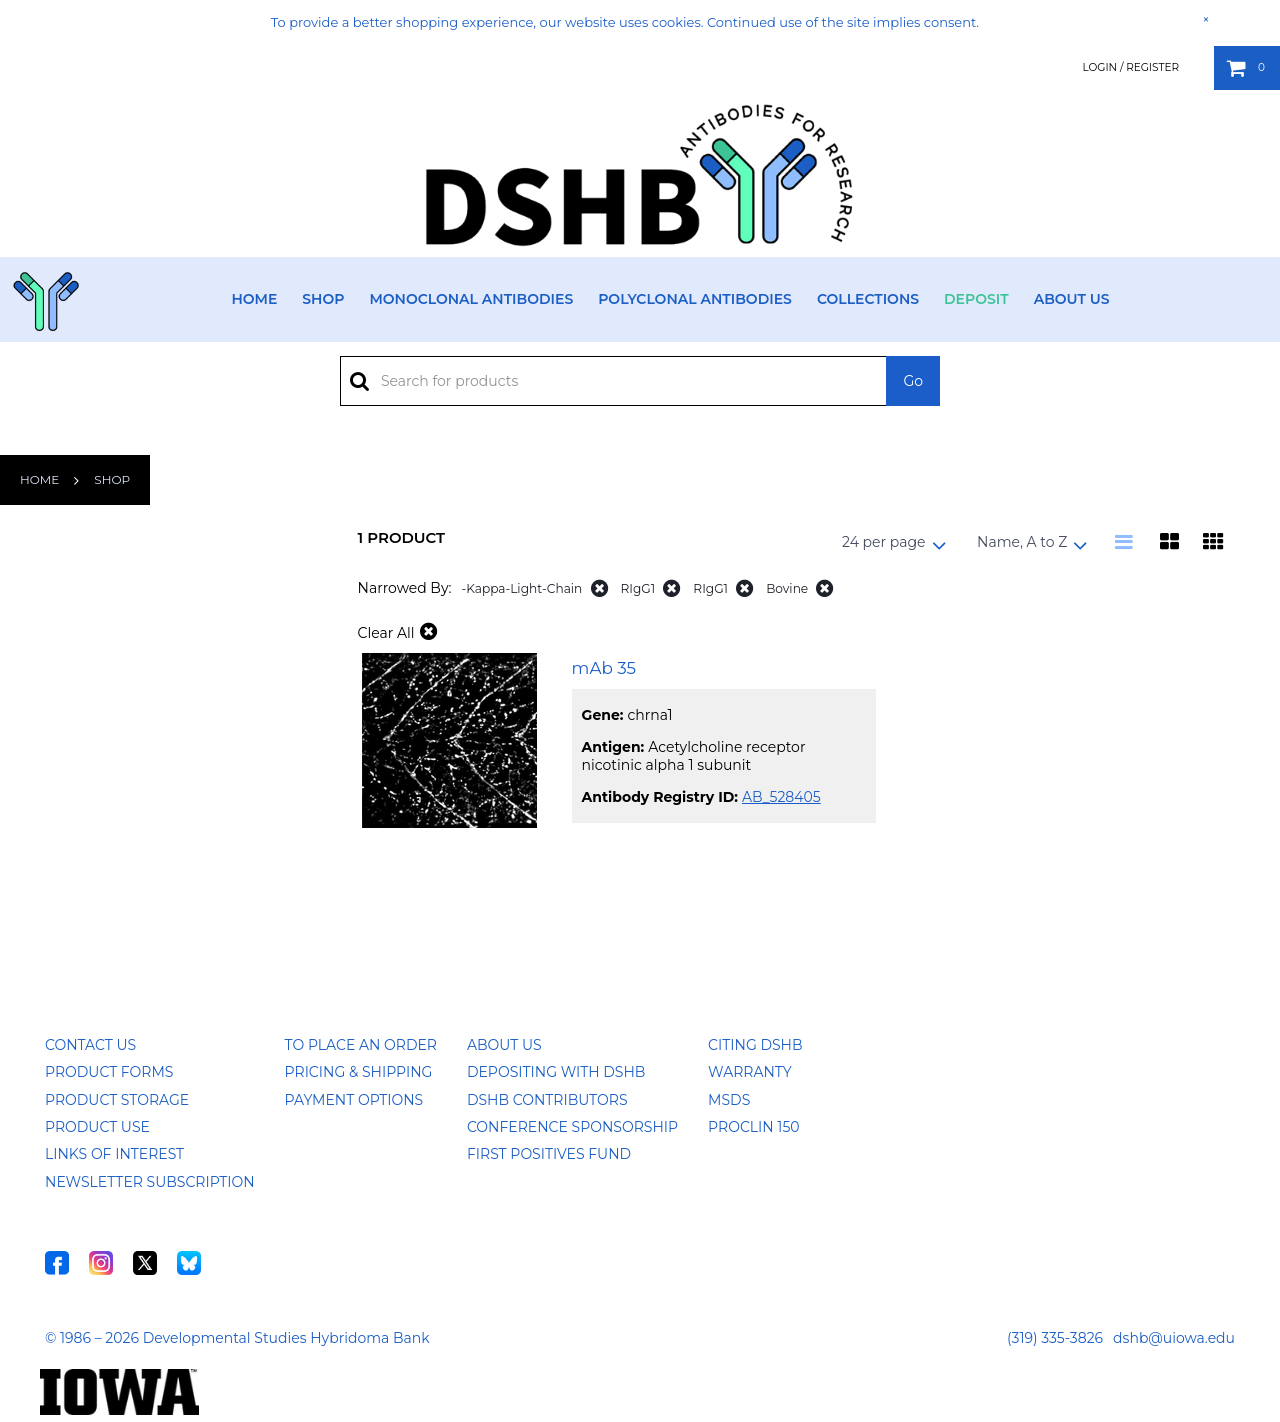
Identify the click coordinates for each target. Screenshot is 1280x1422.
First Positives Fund (549, 1154)
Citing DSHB (755, 1045)
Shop (323, 299)
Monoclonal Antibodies (471, 299)
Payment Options (354, 1100)
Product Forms (109, 1072)
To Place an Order (361, 1045)
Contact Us (90, 1045)
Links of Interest (114, 1154)
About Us (1072, 299)
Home (254, 299)
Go (913, 381)
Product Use (97, 1127)
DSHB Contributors (547, 1100)
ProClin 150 (753, 1127)
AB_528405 (781, 797)
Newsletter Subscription (150, 1182)
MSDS (729, 1100)
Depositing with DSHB (556, 1072)
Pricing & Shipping (359, 1072)
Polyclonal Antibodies (695, 299)
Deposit (976, 299)
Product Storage (117, 1100)
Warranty (750, 1072)
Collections (868, 299)
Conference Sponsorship (572, 1127)
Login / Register (1130, 67)
